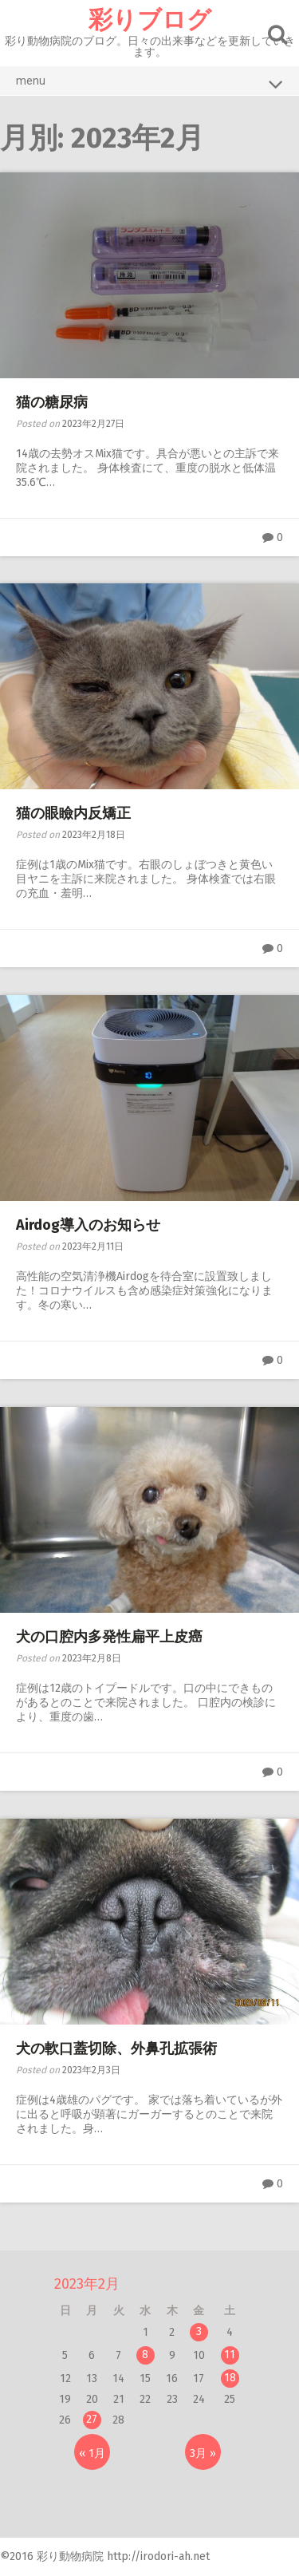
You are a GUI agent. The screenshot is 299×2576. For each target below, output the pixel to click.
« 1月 (92, 2453)
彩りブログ (150, 20)
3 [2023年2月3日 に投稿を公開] (199, 2331)
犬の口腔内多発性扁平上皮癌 (109, 1637)
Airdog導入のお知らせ (88, 1225)
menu (149, 84)
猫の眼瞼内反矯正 (73, 813)
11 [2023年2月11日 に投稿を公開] (229, 2354)
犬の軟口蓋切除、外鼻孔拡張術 (116, 2048)
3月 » (203, 2453)
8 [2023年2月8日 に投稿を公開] (145, 2354)
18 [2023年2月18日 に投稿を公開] (230, 2377)
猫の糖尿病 (52, 402)
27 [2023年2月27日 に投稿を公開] (91, 2419)
